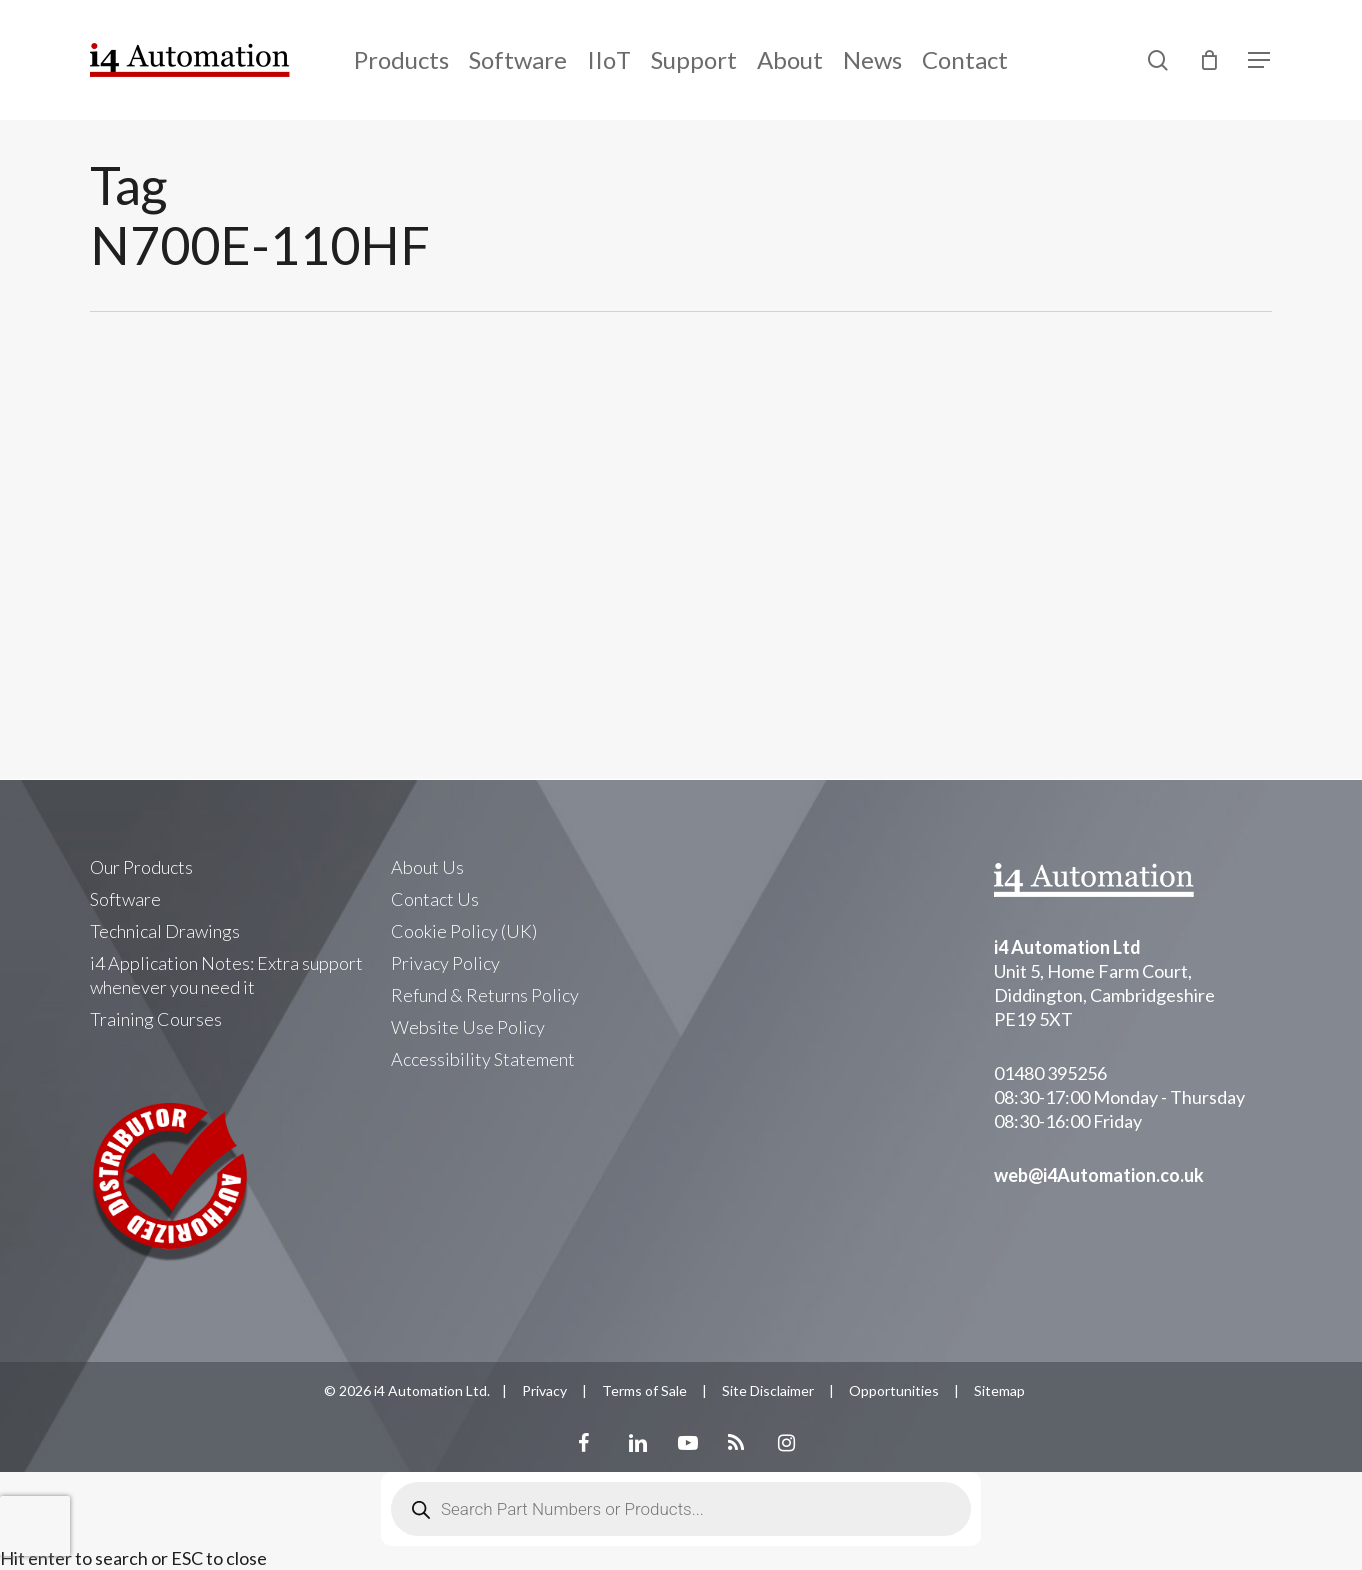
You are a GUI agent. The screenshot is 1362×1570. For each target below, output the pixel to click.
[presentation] (35, 1526)
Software (125, 899)
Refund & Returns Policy (485, 995)
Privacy (544, 1390)
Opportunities (894, 1390)
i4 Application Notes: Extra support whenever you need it (226, 975)
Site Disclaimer (768, 1390)
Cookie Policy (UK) (464, 931)
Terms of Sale (644, 1390)
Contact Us (435, 899)
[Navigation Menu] (1260, 60)
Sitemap (999, 1390)
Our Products (141, 867)
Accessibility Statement (483, 1059)
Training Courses (156, 1019)
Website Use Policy (468, 1027)
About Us (427, 867)
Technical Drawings (165, 931)
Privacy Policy (445, 963)
